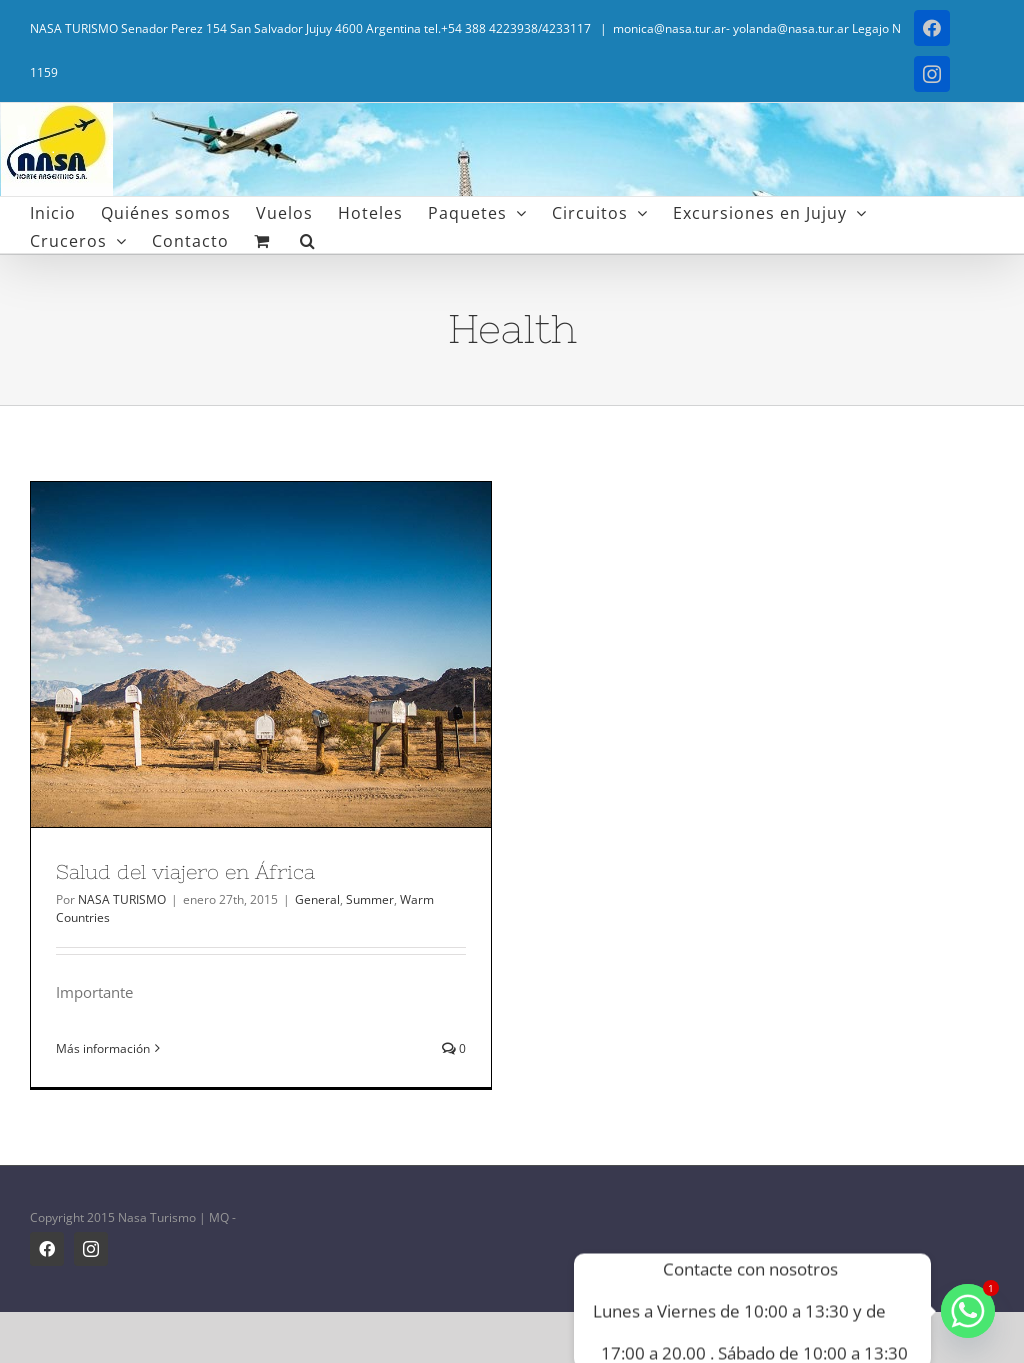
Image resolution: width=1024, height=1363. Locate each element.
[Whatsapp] (968, 1311)
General (317, 899)
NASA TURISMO (122, 899)
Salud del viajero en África (185, 871)
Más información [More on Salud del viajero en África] (103, 1048)
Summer (370, 899)
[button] (308, 239)
